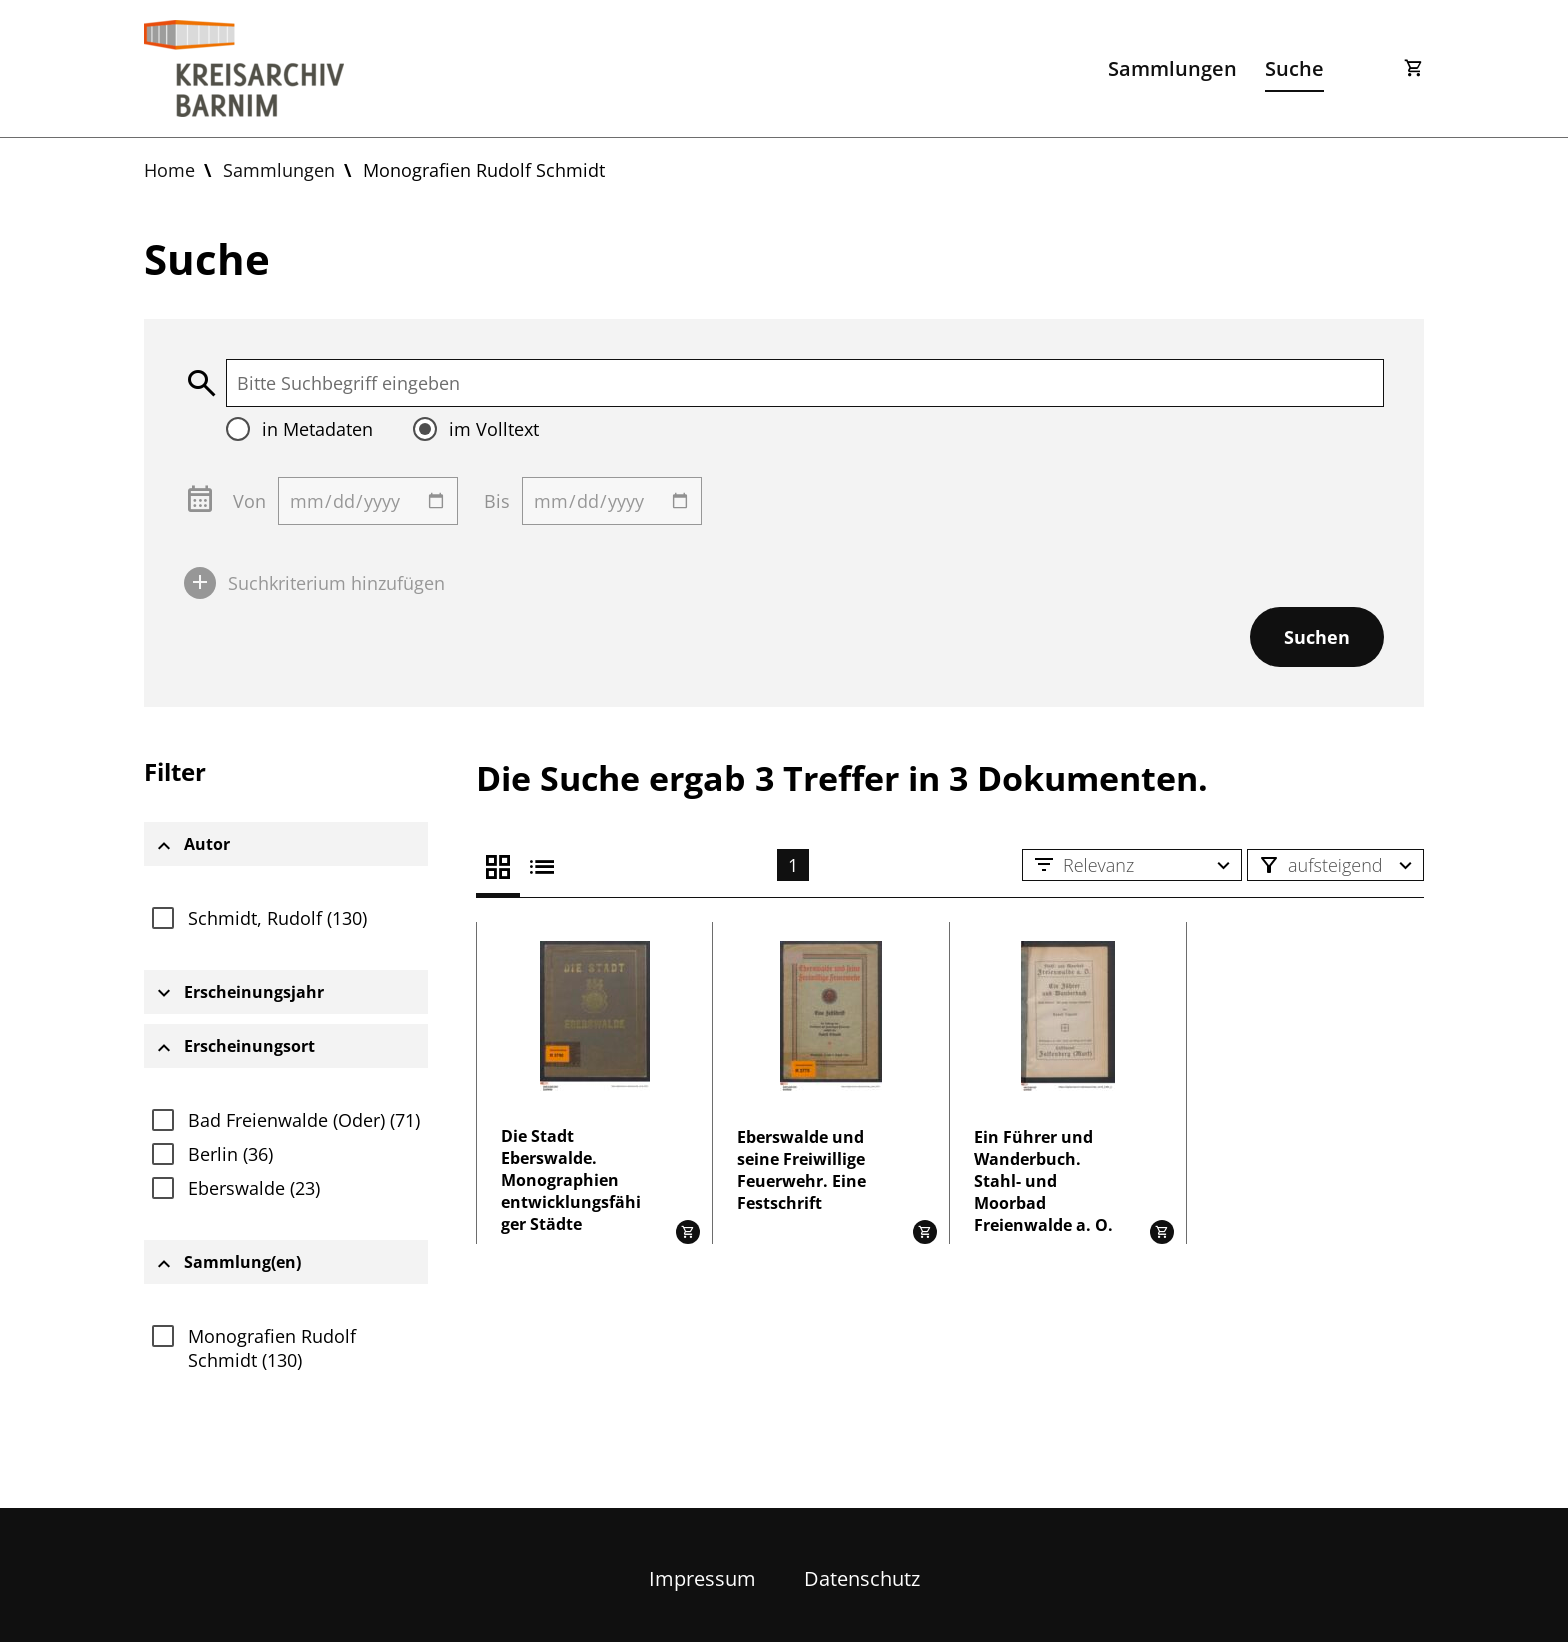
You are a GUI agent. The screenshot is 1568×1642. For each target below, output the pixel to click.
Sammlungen (1172, 68)
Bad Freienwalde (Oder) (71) (304, 1120)
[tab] (286, 844)
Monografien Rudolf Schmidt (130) (272, 1348)
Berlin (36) (230, 1154)
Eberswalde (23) (254, 1188)
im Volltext (494, 429)
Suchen (1317, 637)
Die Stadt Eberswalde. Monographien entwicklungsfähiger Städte (571, 1180)
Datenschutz (862, 1578)
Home (169, 170)
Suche (1294, 68)
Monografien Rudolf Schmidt (484, 170)
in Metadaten (317, 429)
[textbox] (805, 383)
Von (249, 501)
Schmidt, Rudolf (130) (277, 918)
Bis (497, 501)
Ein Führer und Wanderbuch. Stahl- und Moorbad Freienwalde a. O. (1043, 1181)
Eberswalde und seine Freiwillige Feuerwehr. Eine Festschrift (801, 1170)
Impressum (702, 1578)
